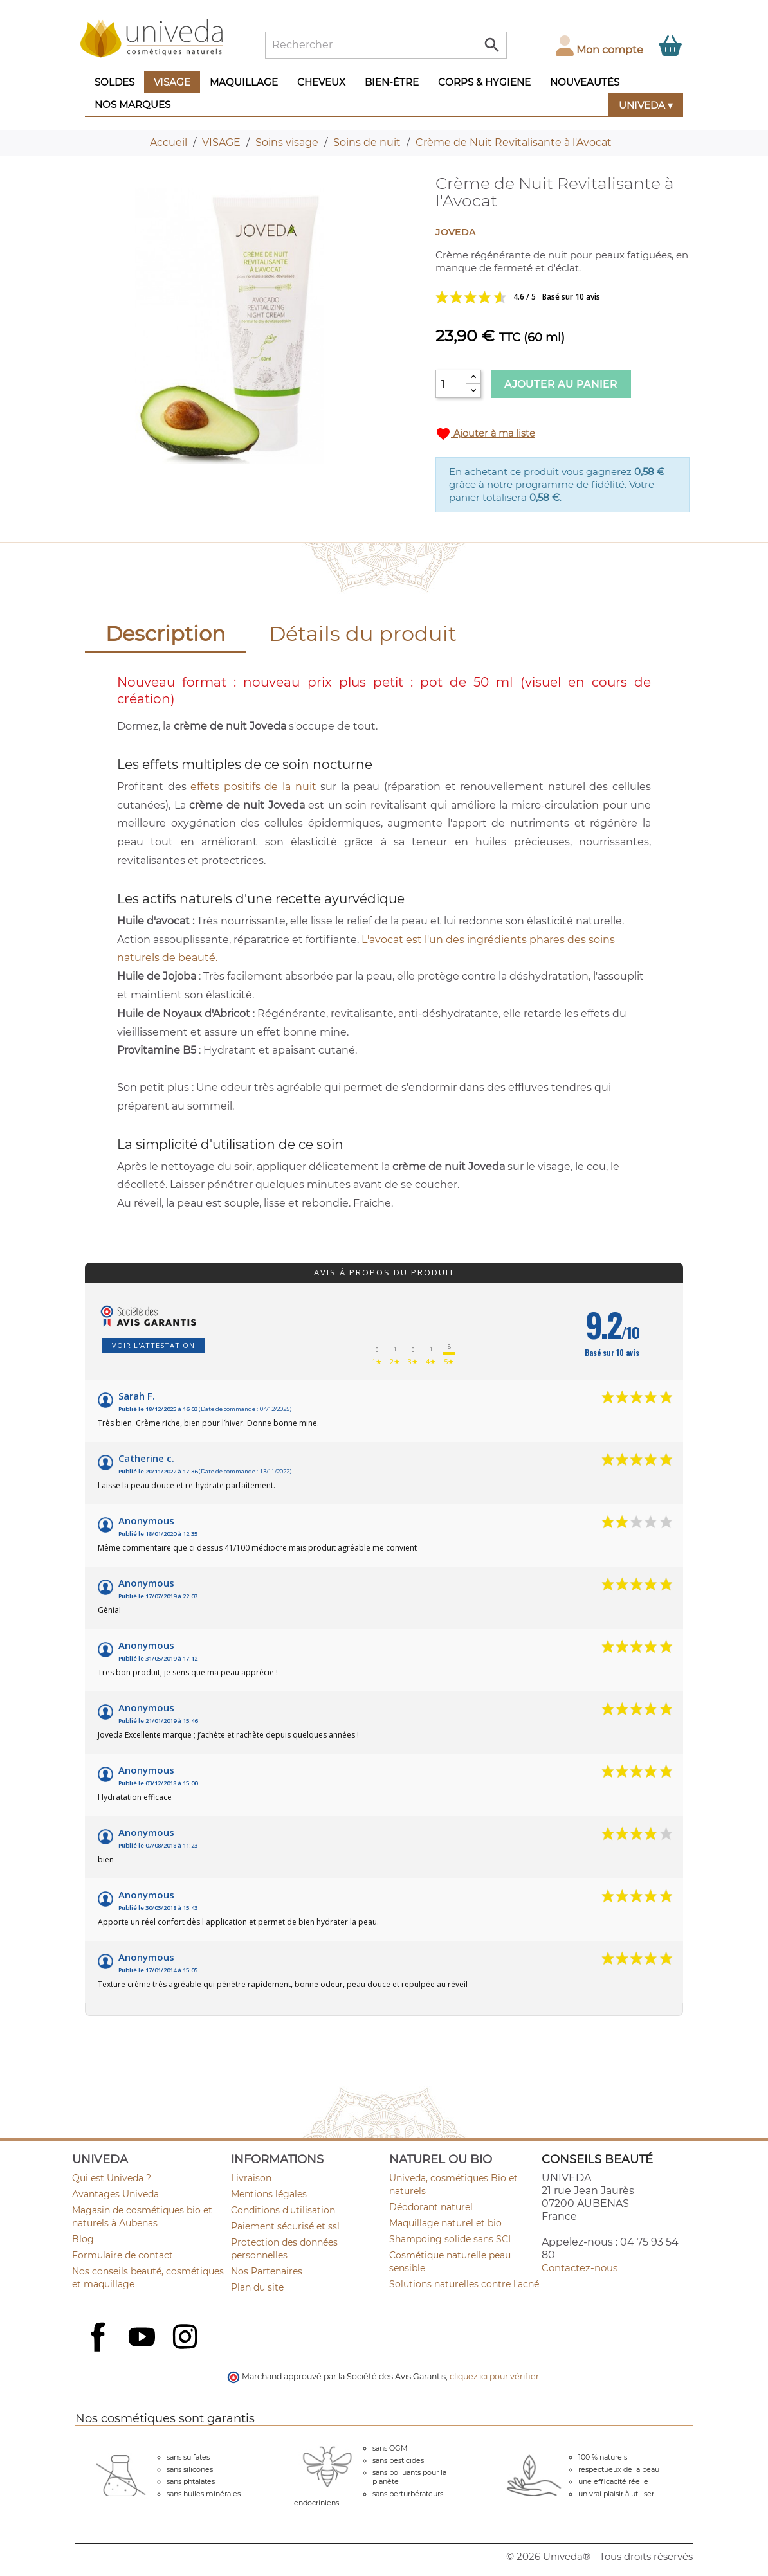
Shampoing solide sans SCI (450, 2239)
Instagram (186, 2338)
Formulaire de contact (122, 2255)
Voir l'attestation (153, 1345)
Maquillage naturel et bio (445, 2223)
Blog (83, 2239)
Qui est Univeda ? (111, 2178)
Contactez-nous (579, 2268)
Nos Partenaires (266, 2271)
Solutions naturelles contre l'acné (464, 2284)
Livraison (251, 2178)
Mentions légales (269, 2194)
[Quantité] (450, 384)
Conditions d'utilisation (283, 2210)
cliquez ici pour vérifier (494, 2376)
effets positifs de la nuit (255, 786)
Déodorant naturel (431, 2207)
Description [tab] (165, 633)
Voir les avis (562, 297)
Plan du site (257, 2287)
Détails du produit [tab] (363, 633)
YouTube (143, 2338)
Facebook (99, 2351)
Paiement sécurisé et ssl (285, 2226)
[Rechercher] (386, 45)
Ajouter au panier (560, 384)
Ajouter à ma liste (485, 434)
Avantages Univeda (115, 2194)
